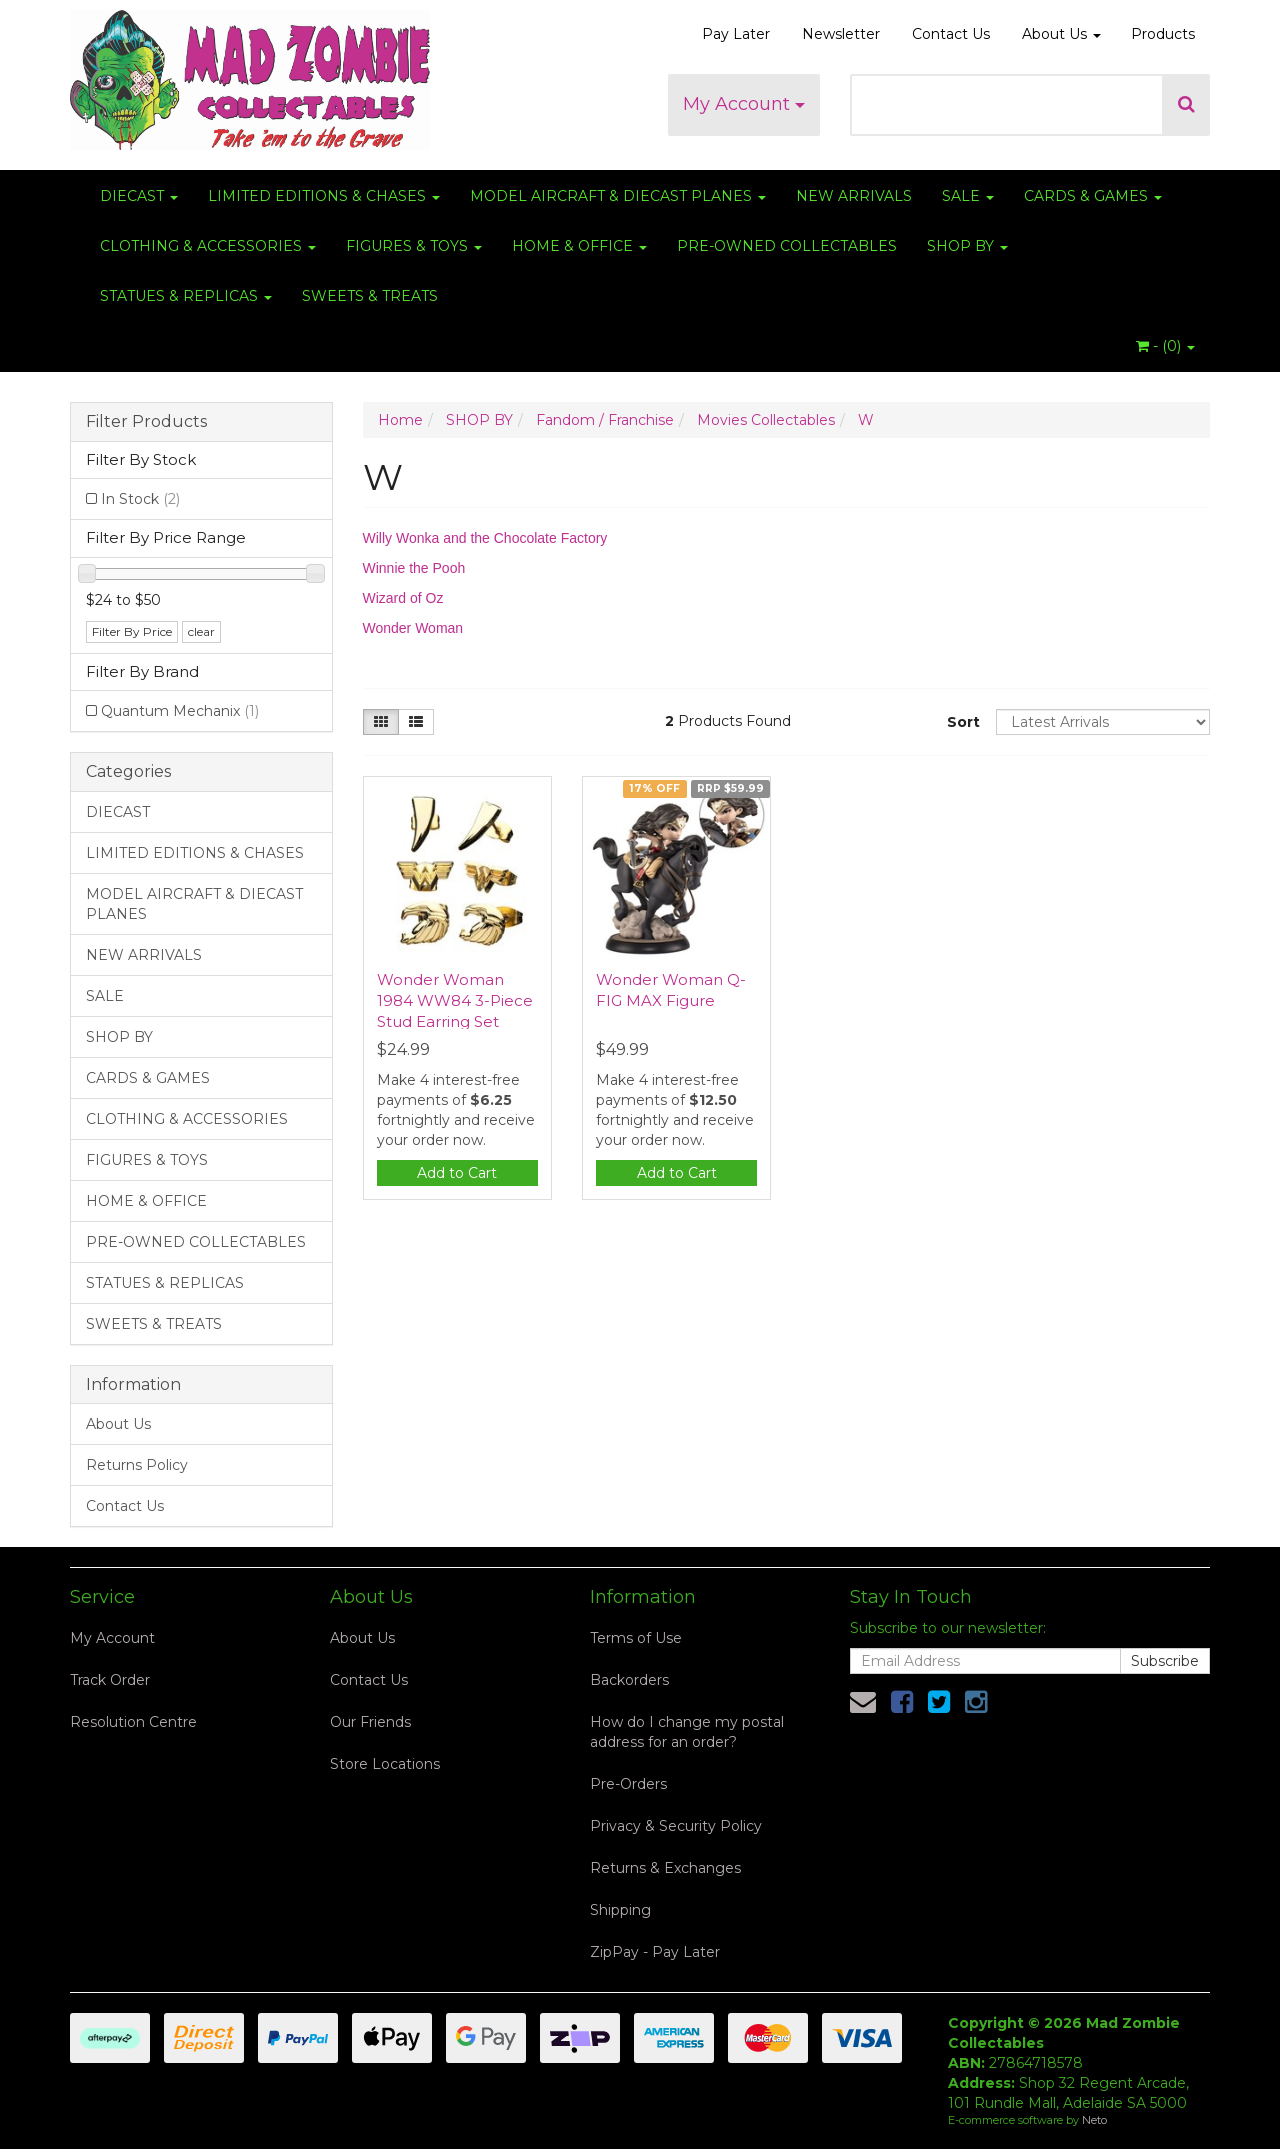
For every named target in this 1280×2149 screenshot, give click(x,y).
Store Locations (385, 1764)
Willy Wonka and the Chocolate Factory (485, 538)
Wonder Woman (413, 628)
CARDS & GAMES (1093, 196)
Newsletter (841, 34)
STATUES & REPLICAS (186, 296)
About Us (1061, 34)
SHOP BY (967, 246)
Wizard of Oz (403, 598)
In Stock (140, 499)
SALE (968, 196)
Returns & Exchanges (665, 1868)
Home (400, 420)
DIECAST (139, 196)
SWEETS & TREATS (370, 296)
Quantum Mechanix (180, 711)
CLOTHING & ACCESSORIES (208, 246)
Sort (963, 722)
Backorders (629, 1680)
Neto (1094, 2120)
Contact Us (951, 34)
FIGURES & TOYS (414, 246)
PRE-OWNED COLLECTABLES (787, 246)
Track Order (110, 1680)
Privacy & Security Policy (676, 1826)
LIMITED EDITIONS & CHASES (324, 196)
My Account (744, 104)
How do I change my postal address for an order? (687, 1732)
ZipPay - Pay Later (655, 1952)
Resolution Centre (133, 1722)
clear (201, 631)
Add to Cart (457, 1173)
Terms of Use (636, 1638)
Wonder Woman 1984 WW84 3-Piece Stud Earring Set (455, 1000)
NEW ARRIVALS (854, 196)
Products (1163, 34)
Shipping (620, 1910)
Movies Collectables (766, 420)
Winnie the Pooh (414, 568)
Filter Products (146, 422)
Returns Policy (137, 1465)
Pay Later (736, 34)
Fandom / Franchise (605, 420)
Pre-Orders (628, 1784)
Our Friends (370, 1722)
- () (1165, 346)
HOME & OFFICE (579, 246)
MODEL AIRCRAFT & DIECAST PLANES (618, 196)
